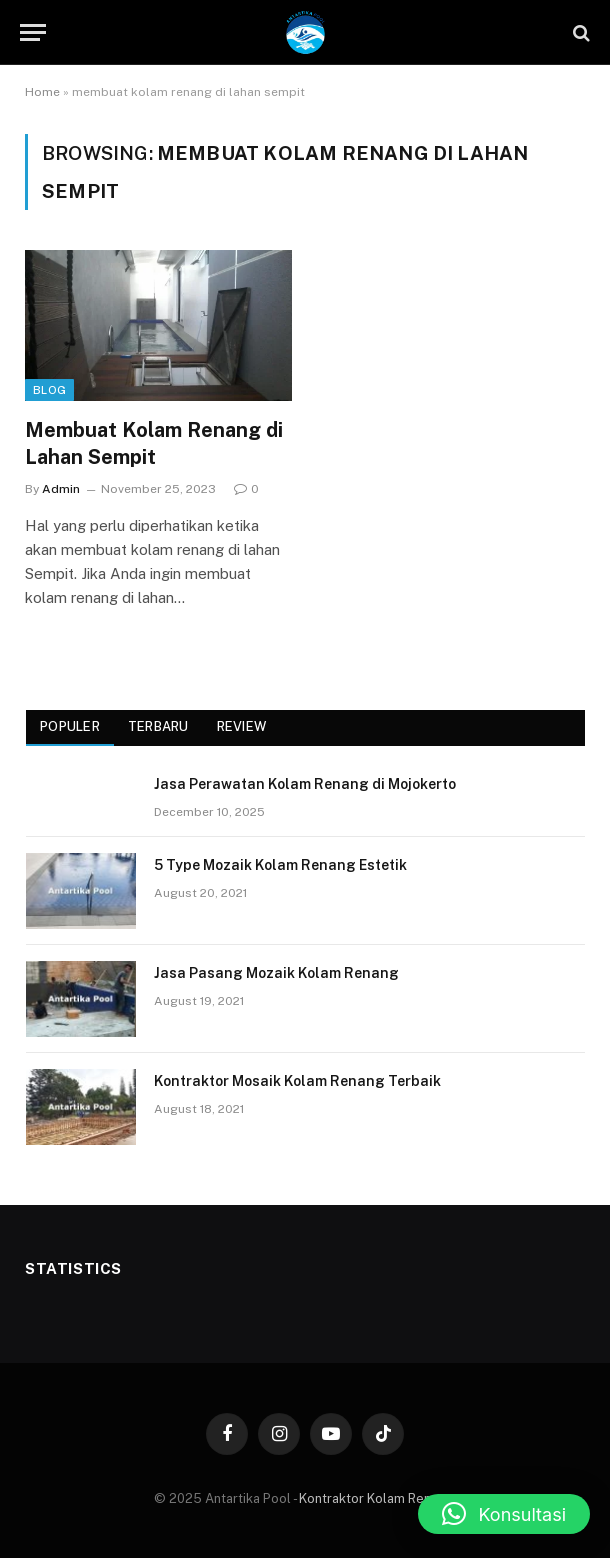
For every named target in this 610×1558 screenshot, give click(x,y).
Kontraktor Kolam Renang (376, 1498)
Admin (61, 489)
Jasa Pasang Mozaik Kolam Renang (276, 973)
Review (242, 726)
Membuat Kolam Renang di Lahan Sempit (154, 443)
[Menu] (33, 32)
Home (42, 92)
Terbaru (158, 726)
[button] (504, 1514)
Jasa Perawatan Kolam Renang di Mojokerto (305, 784)
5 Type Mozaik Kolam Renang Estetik (280, 865)
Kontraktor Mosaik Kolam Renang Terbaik (297, 1081)
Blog (49, 390)
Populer (70, 726)
